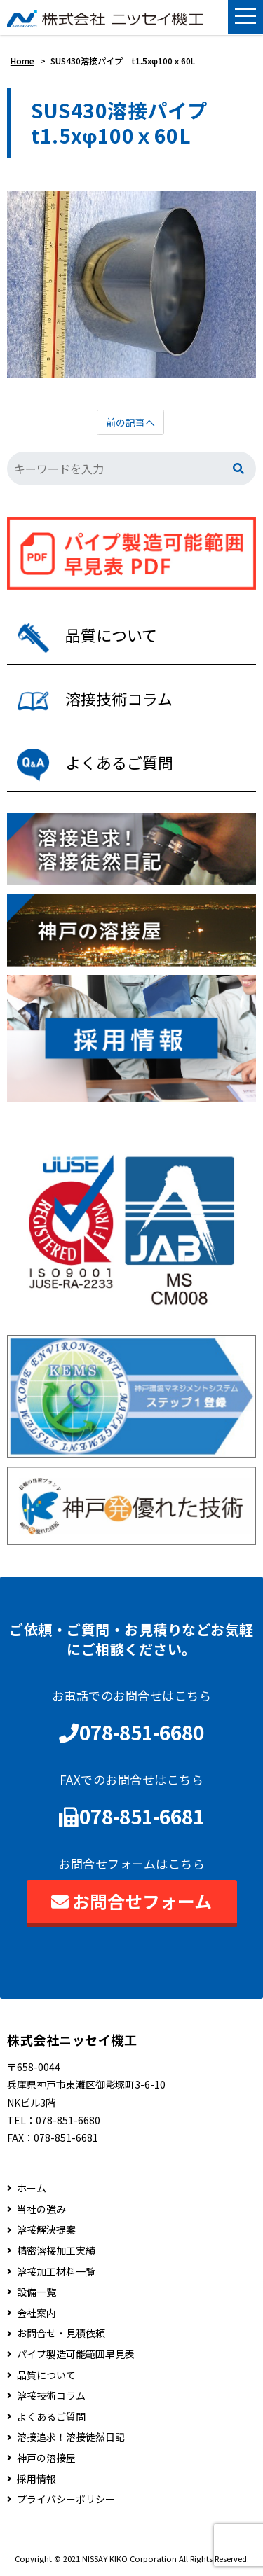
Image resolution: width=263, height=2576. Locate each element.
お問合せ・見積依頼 (61, 2333)
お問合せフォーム (131, 1900)
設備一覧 (36, 2292)
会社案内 (36, 2313)
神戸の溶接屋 (46, 2458)
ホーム (31, 2188)
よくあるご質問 (51, 2416)
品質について (46, 2375)
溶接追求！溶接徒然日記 (71, 2437)
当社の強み (41, 2209)
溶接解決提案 (46, 2229)
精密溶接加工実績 (56, 2250)
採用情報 (36, 2479)
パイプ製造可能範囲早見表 (76, 2354)
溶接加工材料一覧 (56, 2271)
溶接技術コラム (51, 2395)
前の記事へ (130, 422)
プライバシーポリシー (66, 2499)
